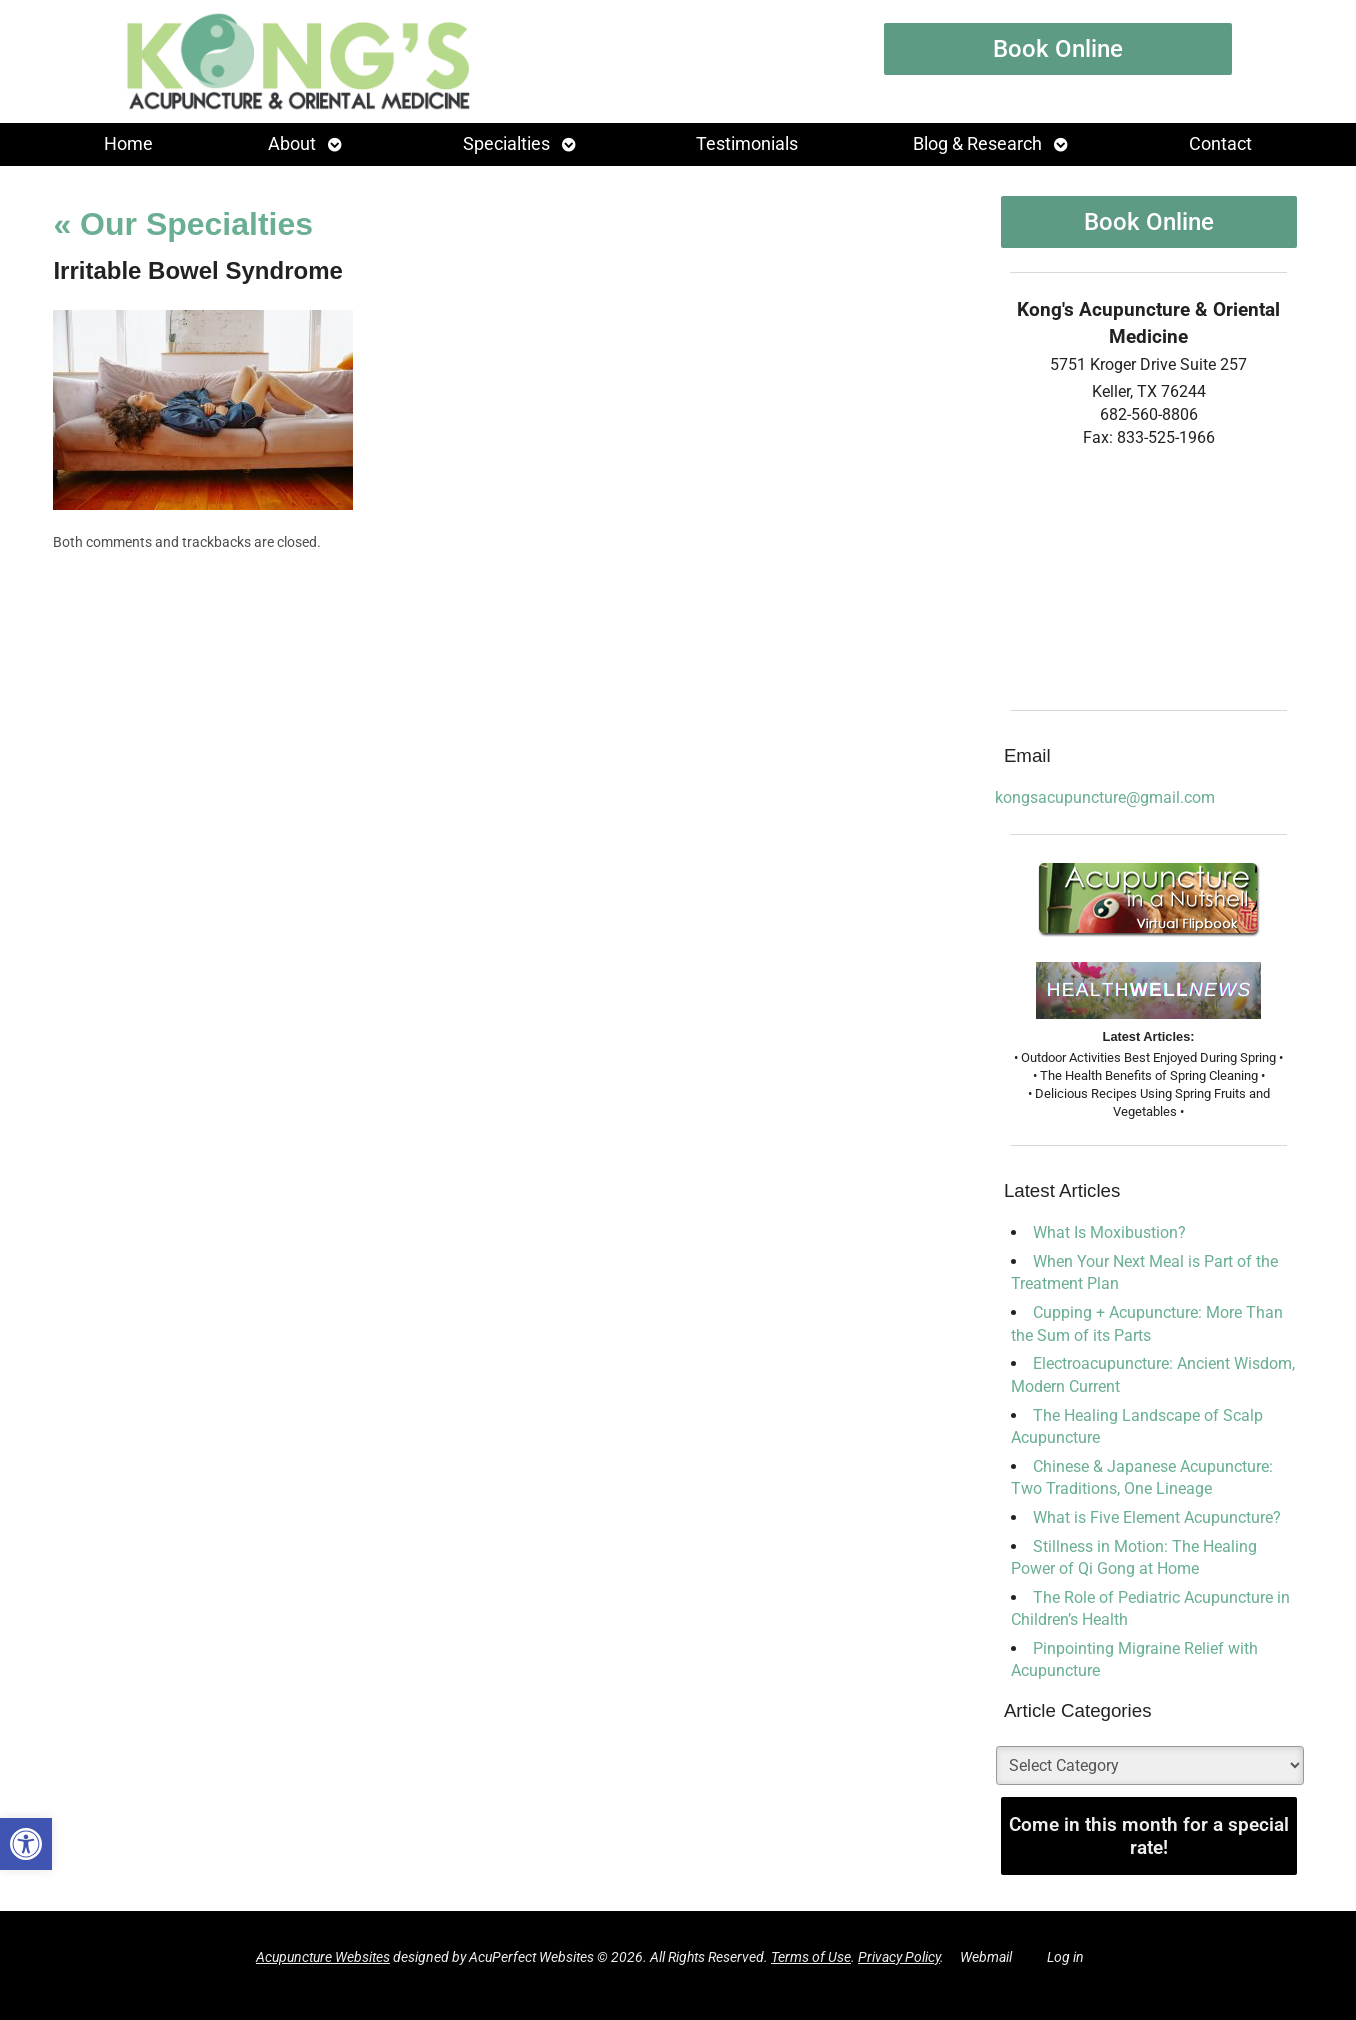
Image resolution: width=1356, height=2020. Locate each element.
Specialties (506, 144)
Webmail (986, 1957)
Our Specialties (183, 224)
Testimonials (747, 144)
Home (128, 144)
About (292, 144)
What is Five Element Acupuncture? (1157, 1517)
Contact (1220, 144)
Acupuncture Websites (323, 1957)
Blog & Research (977, 144)
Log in (1065, 1957)
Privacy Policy (899, 1957)
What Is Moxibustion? (1109, 1232)
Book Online (1058, 49)
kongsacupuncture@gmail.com (1105, 797)
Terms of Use (811, 1957)
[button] (26, 1844)
